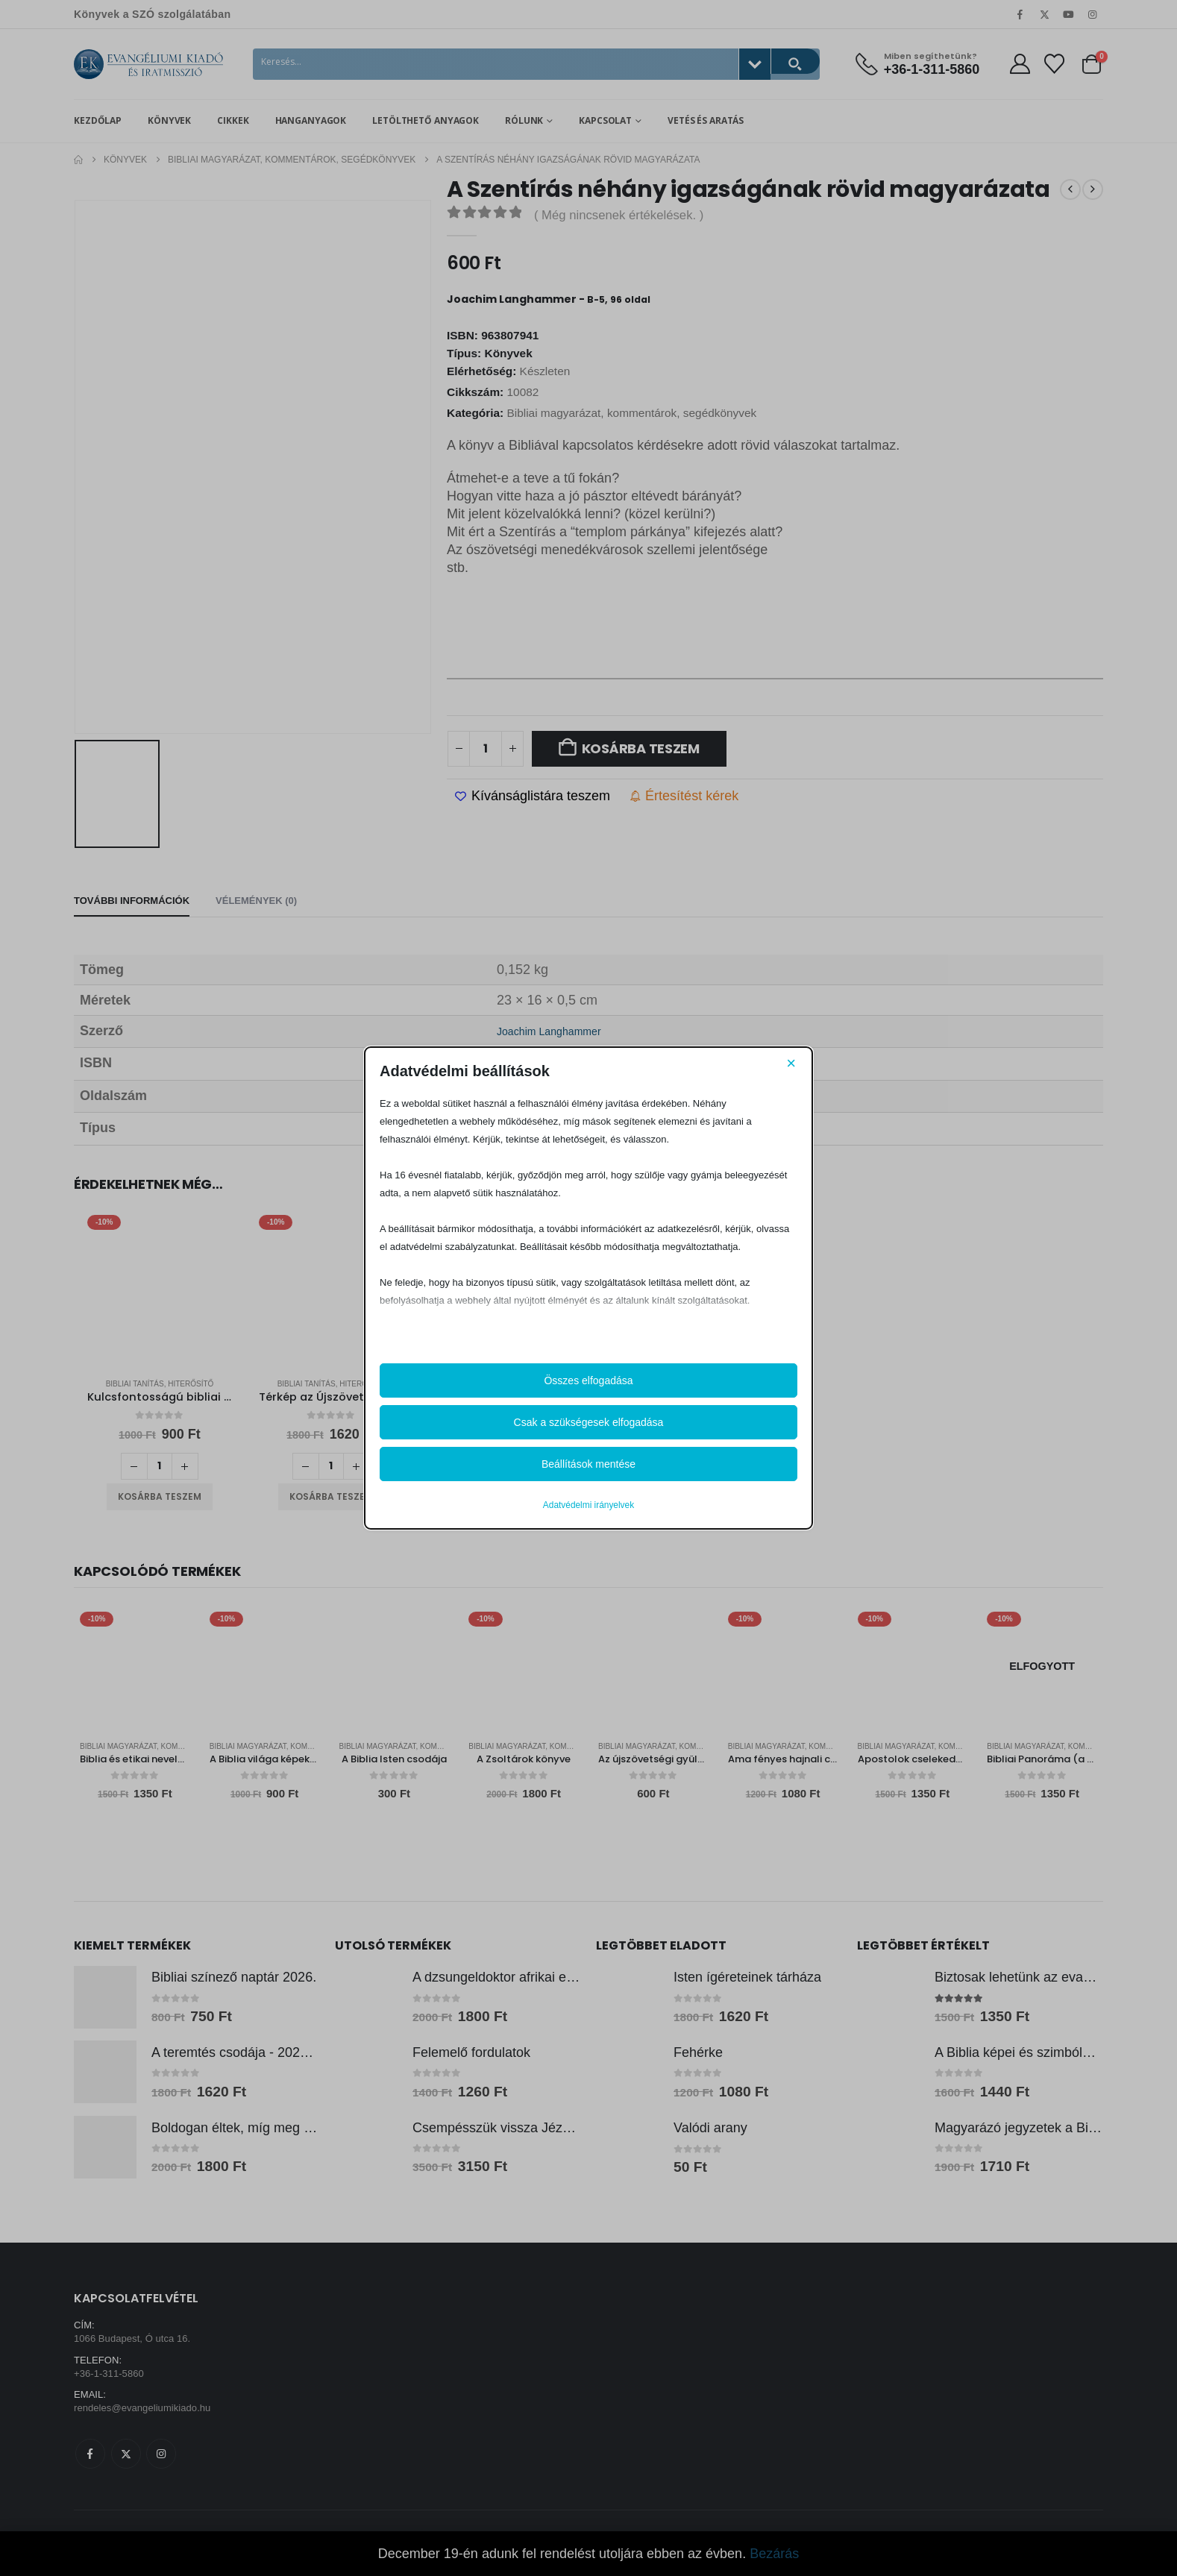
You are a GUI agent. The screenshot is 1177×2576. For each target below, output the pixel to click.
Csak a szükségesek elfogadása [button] (589, 1422)
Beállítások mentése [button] (588, 1464)
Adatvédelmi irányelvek (588, 1505)
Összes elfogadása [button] (588, 1380)
